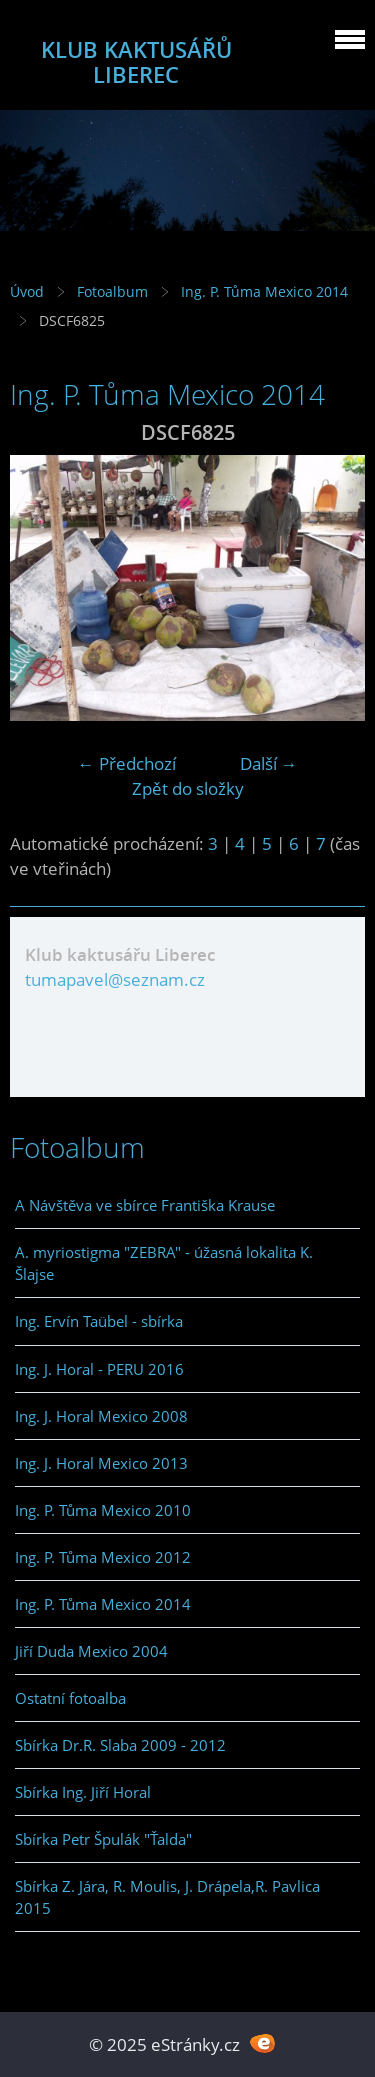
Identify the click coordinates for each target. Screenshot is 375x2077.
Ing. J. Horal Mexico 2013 (101, 1463)
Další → (269, 763)
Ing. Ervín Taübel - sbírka (99, 1321)
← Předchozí (127, 763)
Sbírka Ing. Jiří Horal (83, 1792)
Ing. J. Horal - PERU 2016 (99, 1369)
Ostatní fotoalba (70, 1698)
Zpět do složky (188, 788)
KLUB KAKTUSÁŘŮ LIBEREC (136, 62)
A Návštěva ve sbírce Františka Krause (145, 1205)
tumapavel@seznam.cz (115, 979)
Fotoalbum (112, 291)
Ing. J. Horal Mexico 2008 (101, 1416)
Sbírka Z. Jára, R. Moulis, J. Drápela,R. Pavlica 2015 (167, 1897)
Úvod (27, 291)
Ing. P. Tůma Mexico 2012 (103, 1557)
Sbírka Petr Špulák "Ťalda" (103, 1839)
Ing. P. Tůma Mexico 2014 (264, 291)
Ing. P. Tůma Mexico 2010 (103, 1510)
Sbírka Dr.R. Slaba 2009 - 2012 (120, 1745)
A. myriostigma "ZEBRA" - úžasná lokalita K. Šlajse (164, 1263)
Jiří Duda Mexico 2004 (91, 1651)
